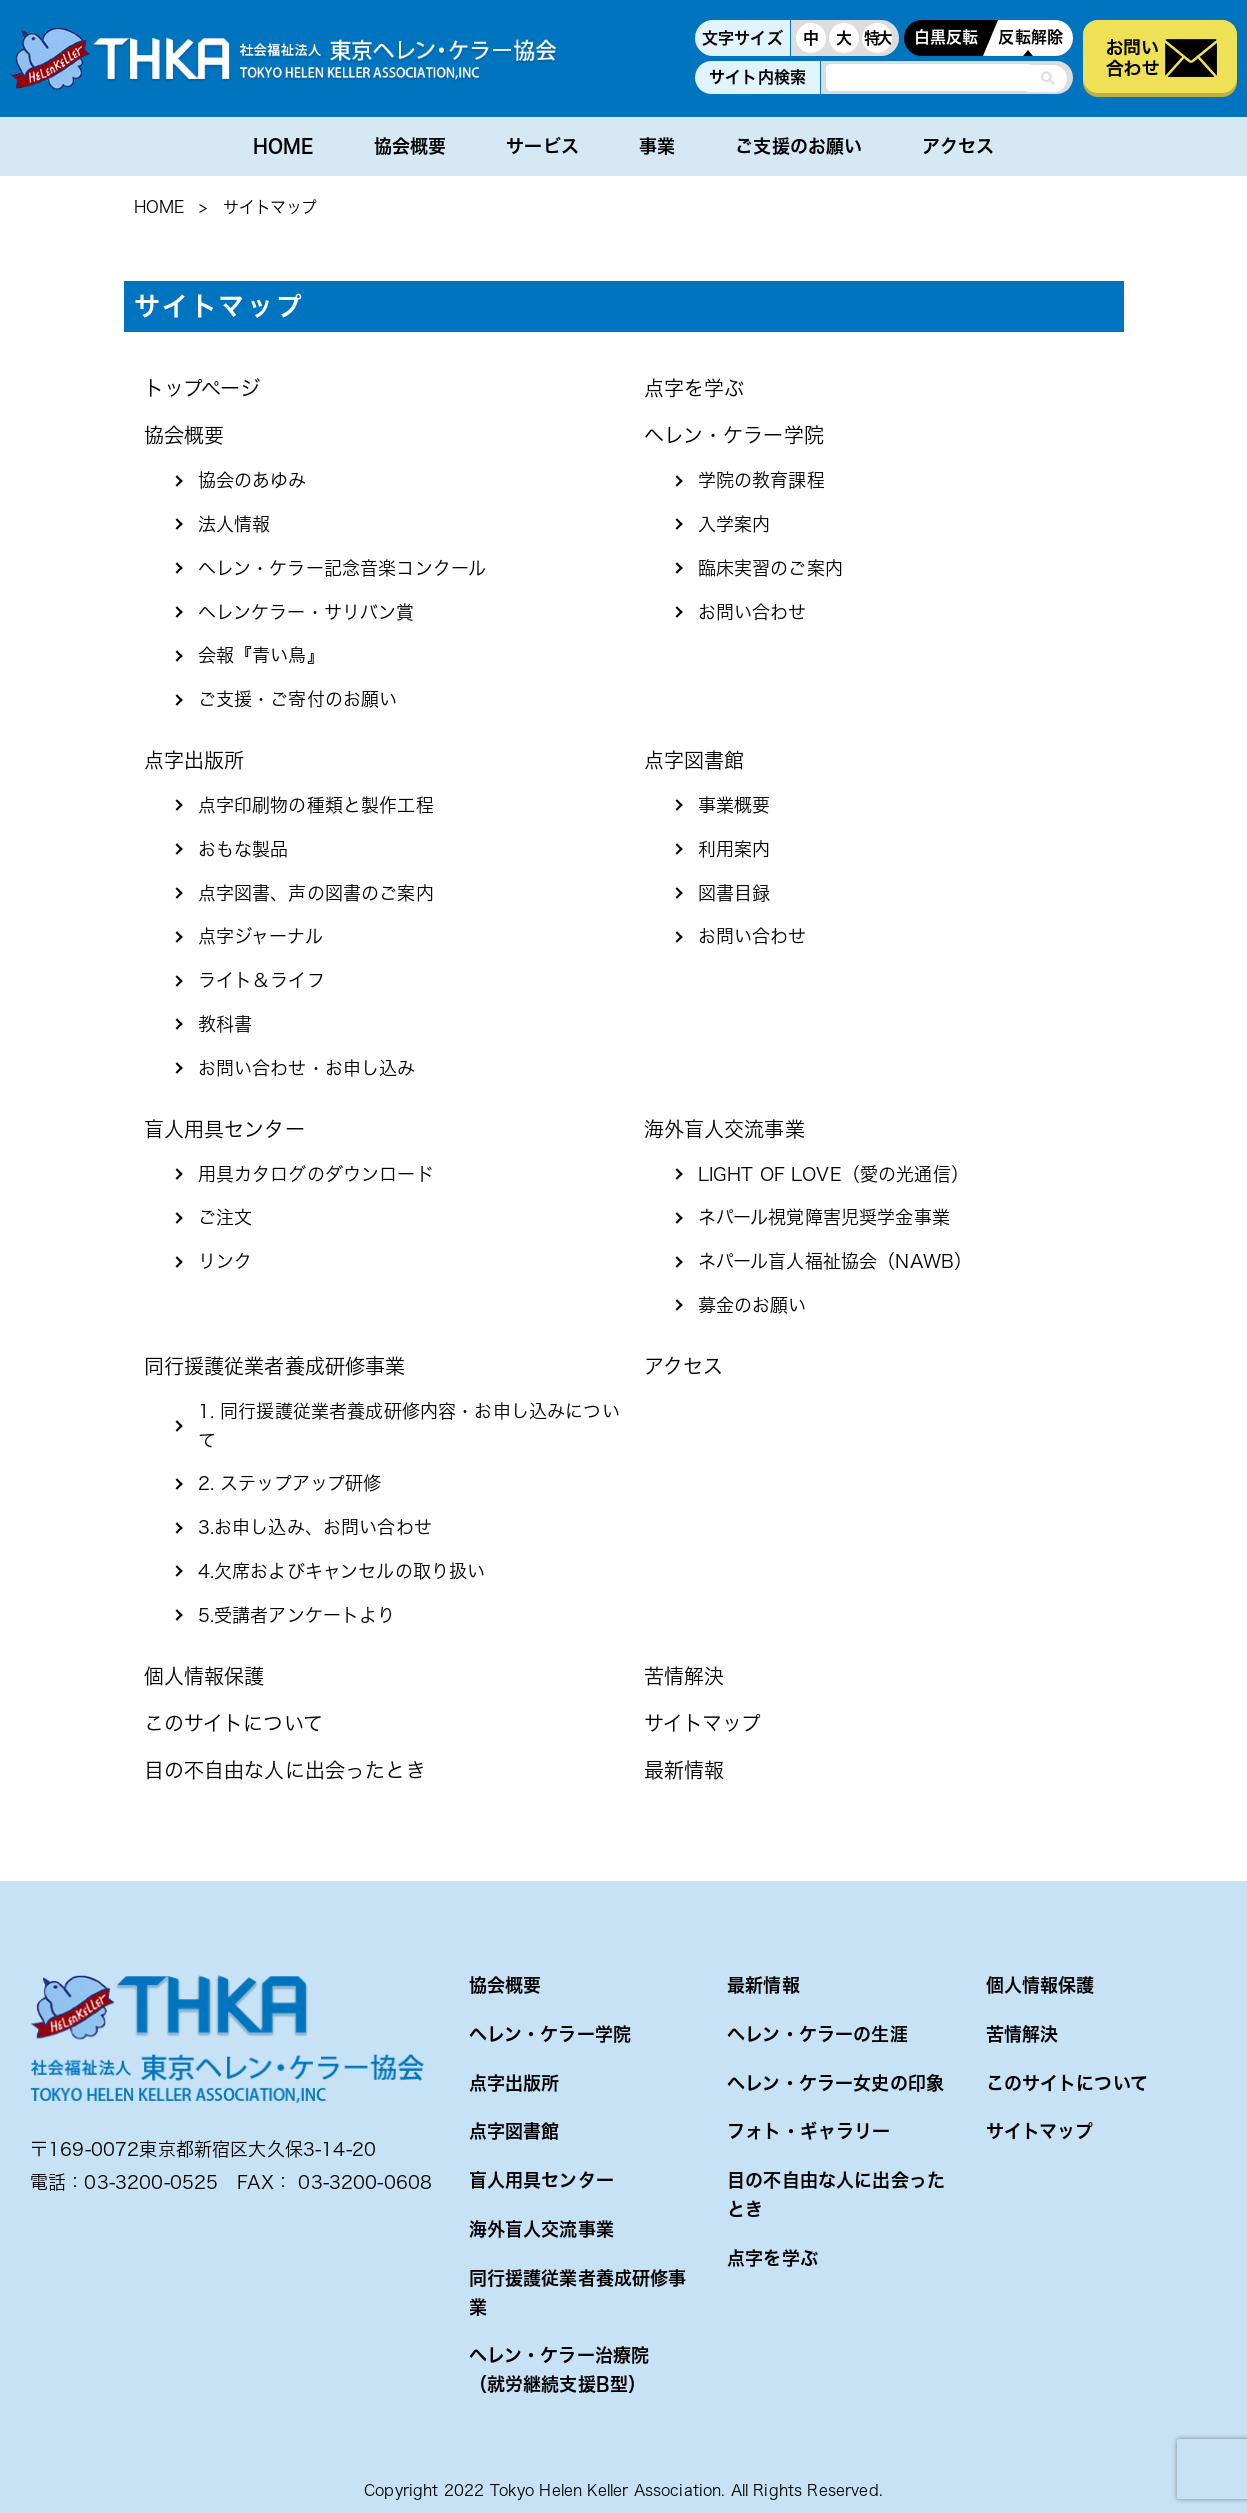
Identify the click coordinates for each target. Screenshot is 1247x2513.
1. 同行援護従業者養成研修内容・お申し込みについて (409, 1425)
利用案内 (734, 849)
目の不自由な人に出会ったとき (285, 1770)
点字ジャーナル (260, 936)
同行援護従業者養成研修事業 (275, 1366)
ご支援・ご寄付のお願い (298, 699)
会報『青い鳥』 (261, 655)
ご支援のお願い (798, 146)
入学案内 (734, 524)
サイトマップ (703, 1723)
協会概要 (410, 146)
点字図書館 (694, 760)
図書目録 (734, 893)
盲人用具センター (224, 1129)
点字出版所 (194, 760)
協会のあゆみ (252, 480)
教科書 (225, 1024)
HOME (283, 146)
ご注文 (225, 1217)
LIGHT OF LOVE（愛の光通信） (833, 1174)
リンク (225, 1261)
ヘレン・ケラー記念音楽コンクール (342, 568)
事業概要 (734, 805)
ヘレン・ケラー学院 (734, 435)
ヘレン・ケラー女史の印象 (835, 2083)
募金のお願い (752, 1305)
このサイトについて (233, 1723)
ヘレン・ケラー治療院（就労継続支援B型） (559, 2369)
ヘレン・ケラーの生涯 (817, 2034)
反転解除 (1030, 37)
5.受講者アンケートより (297, 1615)
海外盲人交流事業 (724, 1129)
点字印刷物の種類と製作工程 (316, 805)
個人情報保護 (204, 1676)
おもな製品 (243, 849)
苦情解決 (684, 1676)
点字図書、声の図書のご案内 (316, 893)
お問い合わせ (752, 612)
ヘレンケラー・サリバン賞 (306, 612)
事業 (657, 146)
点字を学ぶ (694, 388)
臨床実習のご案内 (770, 568)
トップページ (202, 388)
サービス (542, 146)
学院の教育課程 (761, 480)
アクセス (958, 146)
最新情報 (684, 1770)
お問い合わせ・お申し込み (307, 1068)
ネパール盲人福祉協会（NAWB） (835, 1261)
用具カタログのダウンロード (316, 1174)
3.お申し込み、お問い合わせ (315, 1527)
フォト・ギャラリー (808, 2131)
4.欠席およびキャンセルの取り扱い (342, 1571)
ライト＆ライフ (261, 980)
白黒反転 (946, 37)
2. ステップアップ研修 (290, 1483)
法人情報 (234, 524)
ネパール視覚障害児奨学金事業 (824, 1217)
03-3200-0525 (151, 2182)
